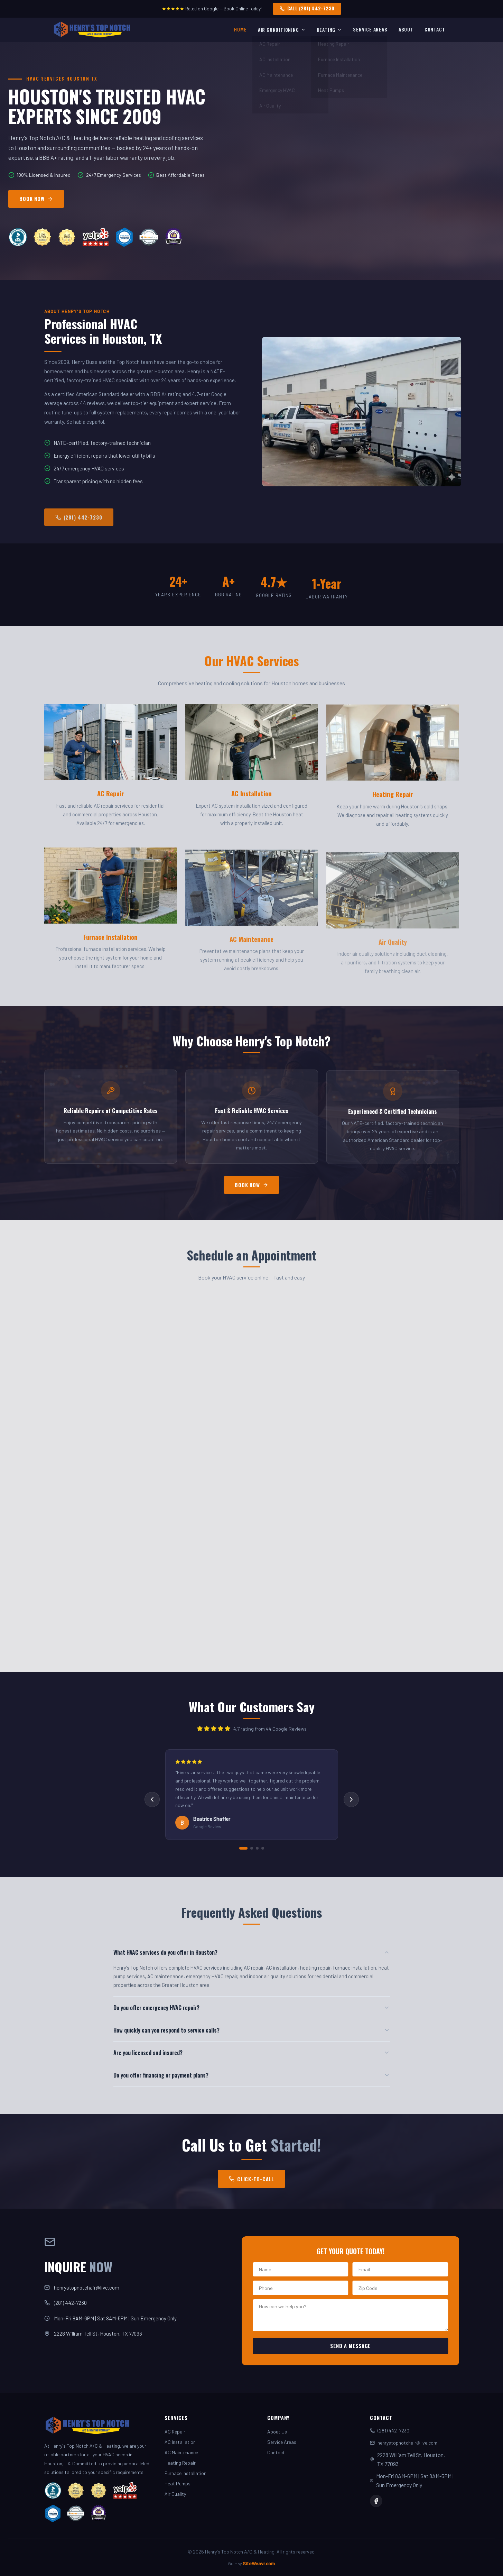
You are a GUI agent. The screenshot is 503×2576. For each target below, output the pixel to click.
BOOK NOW (36, 198)
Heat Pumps (177, 2483)
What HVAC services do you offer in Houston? (251, 1952)
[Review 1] (243, 1848)
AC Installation (180, 2442)
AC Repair (175, 2432)
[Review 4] (262, 1848)
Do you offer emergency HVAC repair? (251, 2008)
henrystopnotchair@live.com (82, 2287)
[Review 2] (251, 1848)
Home (240, 29)
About (406, 29)
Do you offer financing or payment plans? (251, 2075)
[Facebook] (376, 2501)
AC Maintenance (181, 2452)
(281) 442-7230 (66, 2303)
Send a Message (358, 2345)
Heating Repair (180, 2463)
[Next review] (351, 1799)
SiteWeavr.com (259, 2563)
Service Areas (370, 29)
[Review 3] (257, 1848)
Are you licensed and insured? (251, 2052)
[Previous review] (152, 1799)
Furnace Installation (185, 2473)
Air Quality (175, 2494)
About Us (277, 2432)
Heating (329, 29)
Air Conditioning (282, 29)
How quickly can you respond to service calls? (251, 2030)
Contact (435, 29)
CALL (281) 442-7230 (307, 8)
